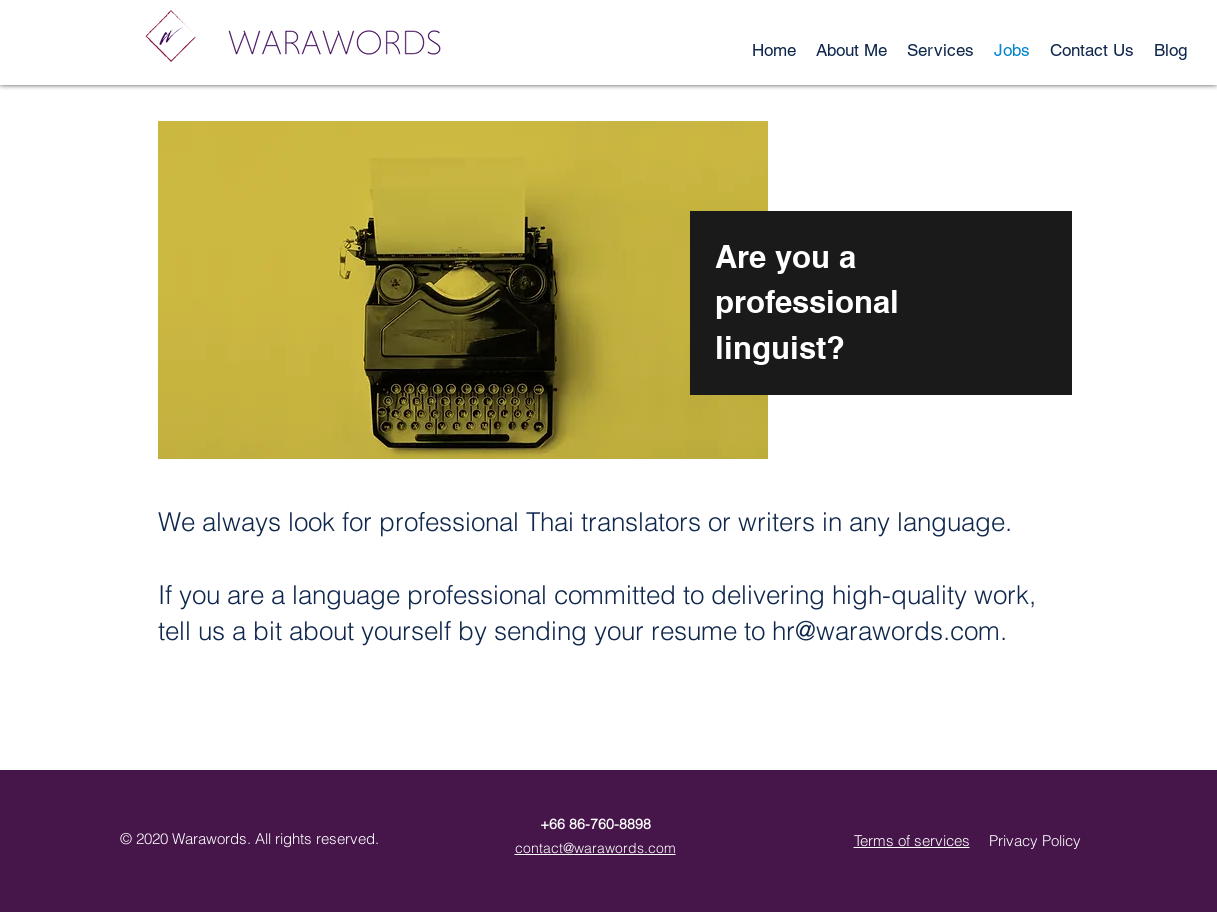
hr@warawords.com (886, 631)
